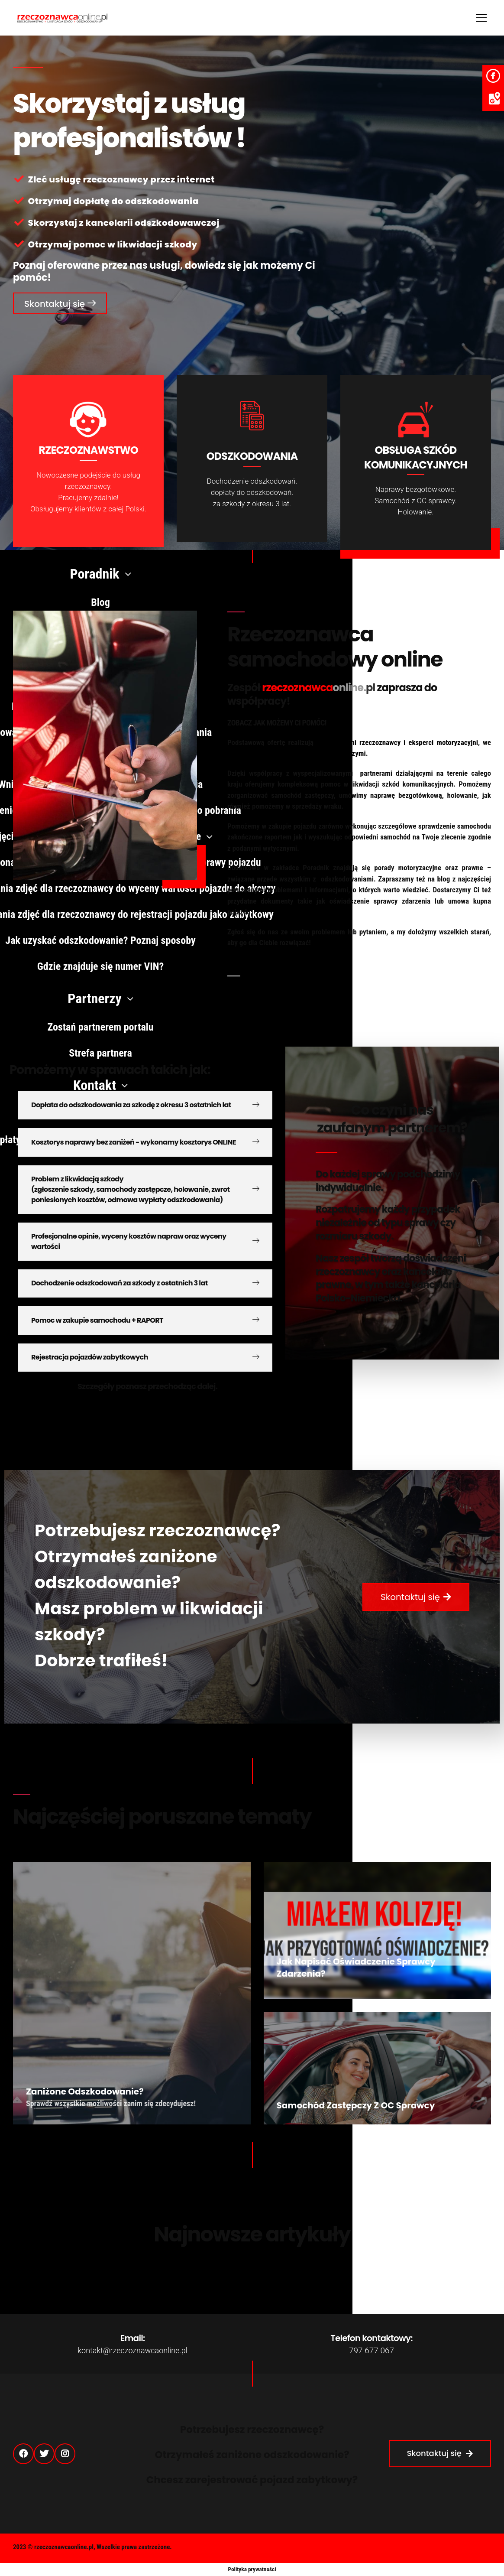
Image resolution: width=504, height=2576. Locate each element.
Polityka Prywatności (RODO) (340, 2549)
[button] (60, 303)
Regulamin (471, 2549)
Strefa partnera (417, 2549)
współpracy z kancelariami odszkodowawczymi (296, 753)
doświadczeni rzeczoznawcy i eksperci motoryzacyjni (397, 742)
